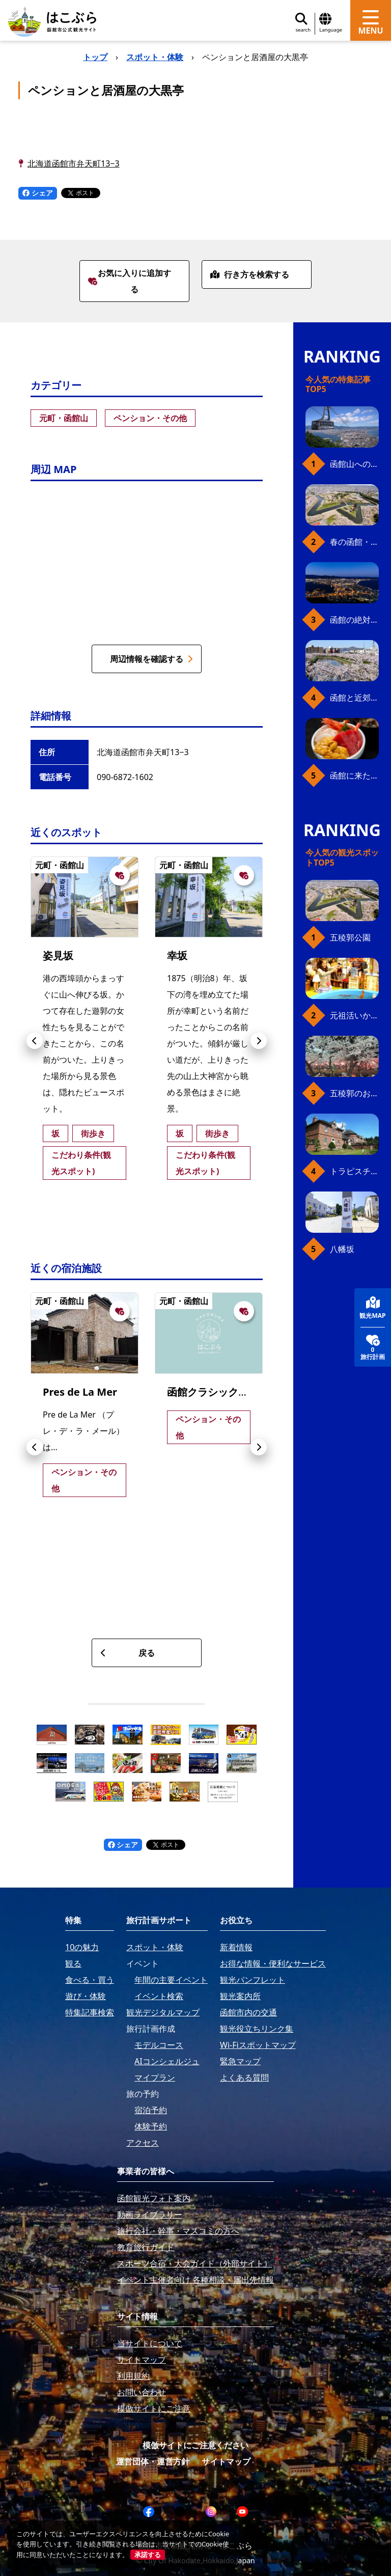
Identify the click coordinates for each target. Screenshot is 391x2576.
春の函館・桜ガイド (354, 541)
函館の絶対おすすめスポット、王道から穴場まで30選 (354, 619)
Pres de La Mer (80, 1392)
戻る (127, 1653)
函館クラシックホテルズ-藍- (231, 1392)
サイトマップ (226, 2461)
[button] (34, 1041)
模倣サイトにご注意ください (195, 2445)
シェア (37, 193)
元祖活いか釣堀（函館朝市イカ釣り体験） (354, 1015)
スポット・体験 (154, 57)
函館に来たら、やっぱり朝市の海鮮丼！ (354, 775)
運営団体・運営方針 (152, 2461)
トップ (95, 57)
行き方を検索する (249, 274)
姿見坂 (58, 955)
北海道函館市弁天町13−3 (73, 163)
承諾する (147, 2554)
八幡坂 (342, 1249)
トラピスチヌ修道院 (354, 1171)
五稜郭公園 (350, 937)
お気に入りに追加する (129, 281)
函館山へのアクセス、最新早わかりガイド (354, 463)
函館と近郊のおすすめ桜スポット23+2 (354, 697)
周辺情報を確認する (151, 659)
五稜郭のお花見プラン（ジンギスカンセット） (354, 1093)
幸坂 (177, 955)
